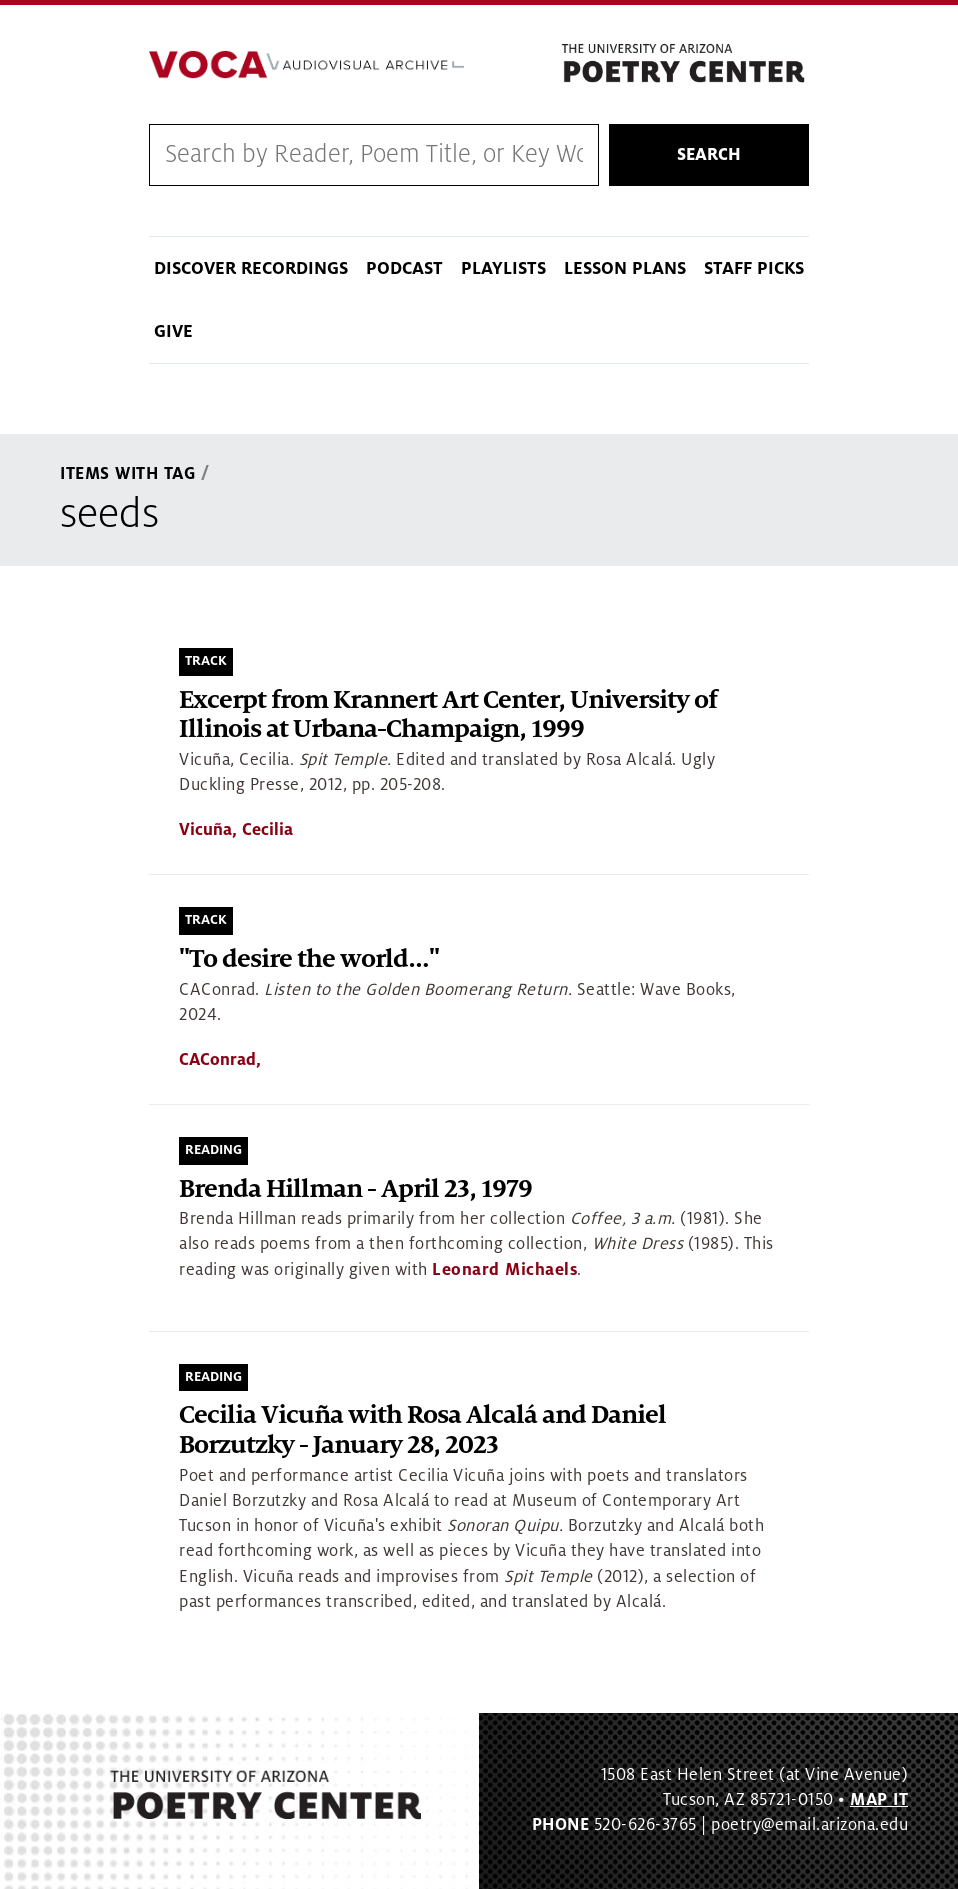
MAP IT (879, 1800)
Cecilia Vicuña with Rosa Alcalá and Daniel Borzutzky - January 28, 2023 (422, 1430)
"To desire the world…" (309, 959)
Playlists (503, 268)
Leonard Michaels (504, 1270)
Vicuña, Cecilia (236, 830)
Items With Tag (128, 474)
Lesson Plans (625, 268)
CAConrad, (220, 1060)
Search (709, 155)
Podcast (404, 268)
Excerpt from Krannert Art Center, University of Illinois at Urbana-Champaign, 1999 (448, 715)
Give (173, 331)
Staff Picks (754, 268)
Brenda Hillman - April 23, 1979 (355, 1189)
